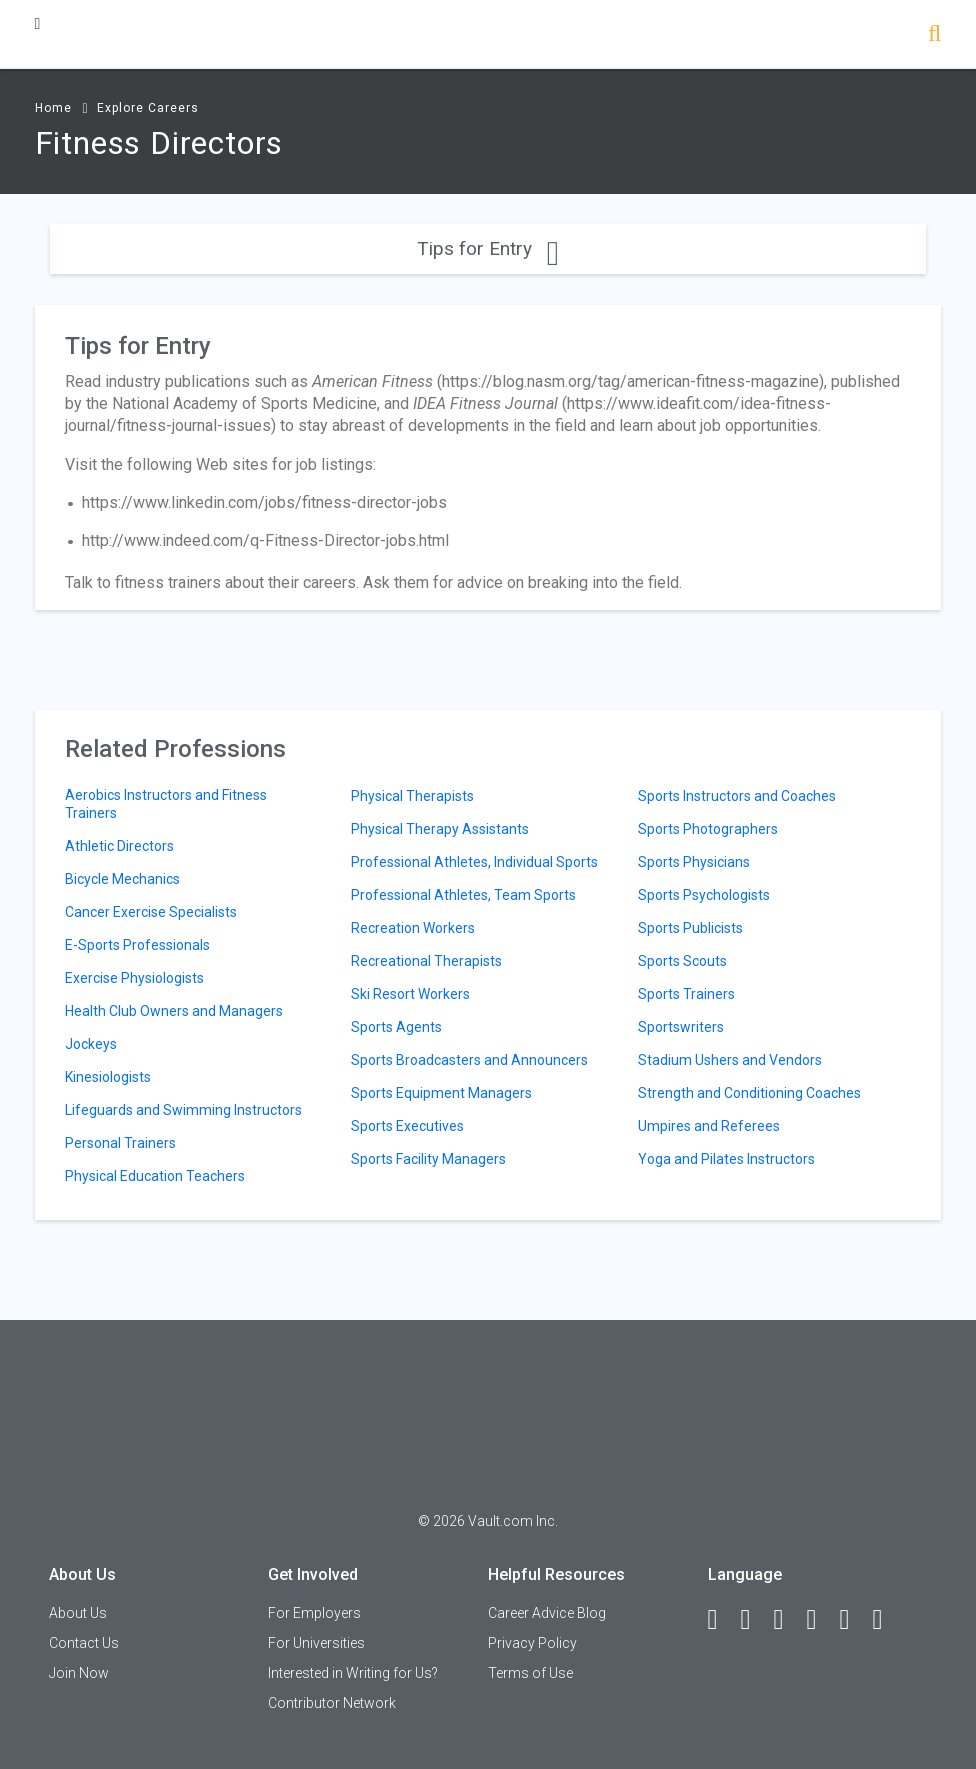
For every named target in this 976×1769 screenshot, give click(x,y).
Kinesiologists (108, 1077)
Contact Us (84, 1643)
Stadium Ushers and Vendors (730, 1060)
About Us (78, 1613)
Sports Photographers (708, 829)
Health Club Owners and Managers (174, 1011)
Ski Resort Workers (410, 994)
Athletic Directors (119, 846)
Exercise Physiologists (134, 978)
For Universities (316, 1643)
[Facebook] (722, 1620)
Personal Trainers (120, 1143)
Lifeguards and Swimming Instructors (183, 1110)
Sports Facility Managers (428, 1159)
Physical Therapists (412, 796)
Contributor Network (332, 1703)
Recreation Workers (413, 928)
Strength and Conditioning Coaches (749, 1093)
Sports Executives (407, 1126)
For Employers (314, 1613)
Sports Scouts (682, 961)
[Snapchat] (887, 1620)
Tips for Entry (488, 248)
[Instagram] (821, 1620)
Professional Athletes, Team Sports (463, 895)
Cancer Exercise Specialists (151, 912)
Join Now (79, 1673)
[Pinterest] (854, 1620)
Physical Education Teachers (155, 1176)
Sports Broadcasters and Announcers (469, 1060)
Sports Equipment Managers (441, 1093)
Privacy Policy (532, 1643)
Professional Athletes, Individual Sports (474, 862)
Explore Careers (148, 108)
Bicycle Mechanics (122, 879)
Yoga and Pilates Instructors (726, 1159)
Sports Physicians (694, 862)
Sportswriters (681, 1027)
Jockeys (91, 1044)
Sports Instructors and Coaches (737, 796)
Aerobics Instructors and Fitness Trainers (166, 804)
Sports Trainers (686, 994)
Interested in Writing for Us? (353, 1673)
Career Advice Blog (547, 1613)
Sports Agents (396, 1027)
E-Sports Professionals (137, 945)
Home (53, 108)
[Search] (934, 35)
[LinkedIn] (755, 1620)
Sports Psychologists (704, 895)
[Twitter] (788, 1620)
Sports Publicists (690, 928)
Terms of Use (530, 1673)
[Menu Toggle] (38, 23)
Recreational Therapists (426, 961)
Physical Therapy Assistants (440, 829)
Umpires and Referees (709, 1126)
